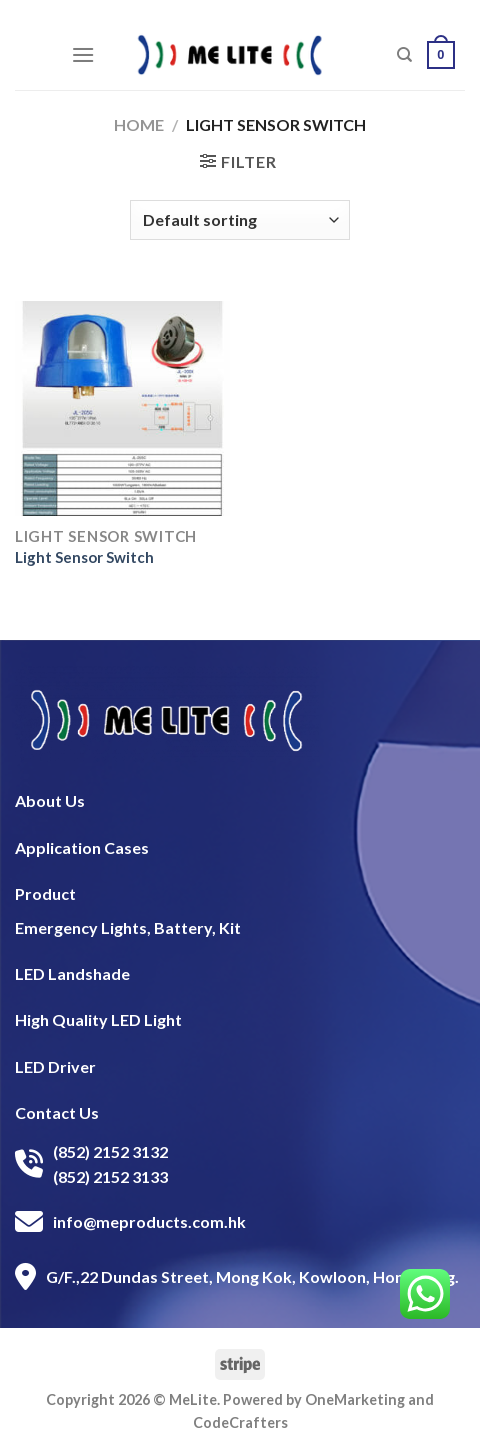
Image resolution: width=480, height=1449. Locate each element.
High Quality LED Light (98, 1019)
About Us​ (50, 800)
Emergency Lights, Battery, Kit (128, 927)
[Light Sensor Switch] (122, 408)
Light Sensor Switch (84, 557)
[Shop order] (240, 220)
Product (45, 893)
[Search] (404, 55)
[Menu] (83, 54)
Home (139, 124)
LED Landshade (72, 973)
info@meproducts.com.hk (149, 1221)
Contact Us (57, 1112)
